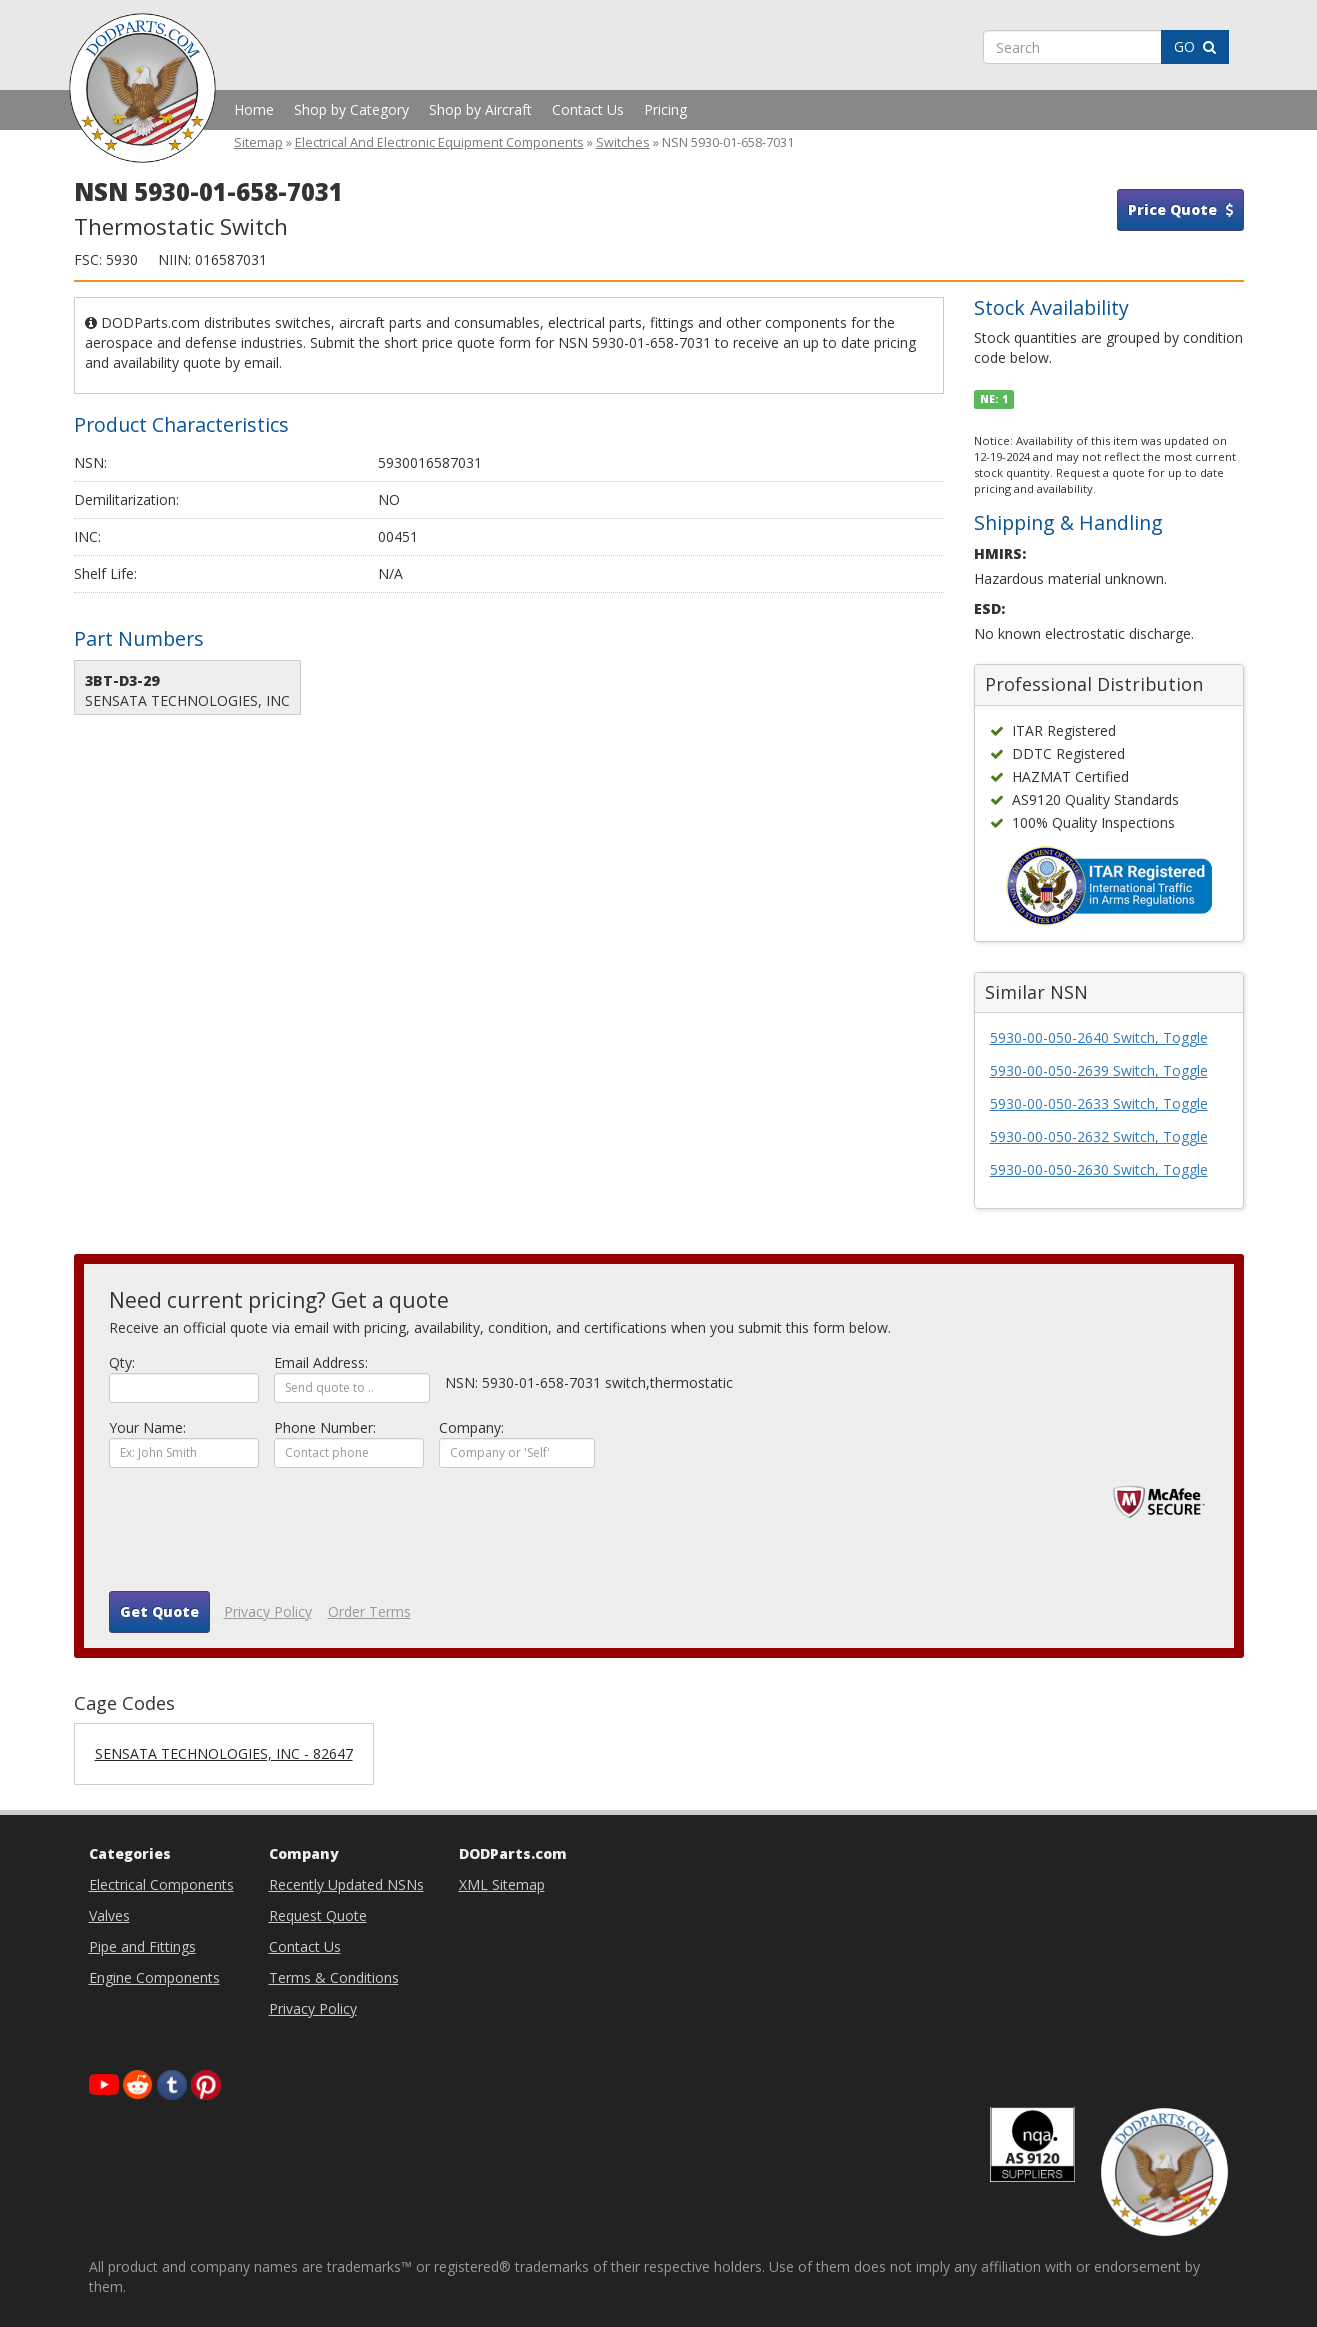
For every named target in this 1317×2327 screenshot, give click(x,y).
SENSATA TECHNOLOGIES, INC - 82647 (224, 1753)
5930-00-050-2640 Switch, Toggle (1099, 1037)
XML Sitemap (502, 1884)
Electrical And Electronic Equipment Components (439, 142)
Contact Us (588, 109)
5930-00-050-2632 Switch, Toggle (1099, 1136)
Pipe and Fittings (142, 1946)
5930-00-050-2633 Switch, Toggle (1099, 1103)
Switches (623, 142)
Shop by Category (351, 109)
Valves (109, 1915)
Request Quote (318, 1915)
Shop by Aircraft (480, 109)
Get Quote (159, 1611)
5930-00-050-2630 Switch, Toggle (1099, 1169)
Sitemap (258, 142)
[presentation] (261, 1537)
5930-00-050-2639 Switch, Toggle (1099, 1070)
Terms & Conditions (334, 1977)
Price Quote (1180, 209)
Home (254, 109)
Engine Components (154, 1977)
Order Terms (369, 1611)
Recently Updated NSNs (346, 1884)
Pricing (665, 109)
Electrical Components (161, 1884)
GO (1195, 46)
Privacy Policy (268, 1611)
